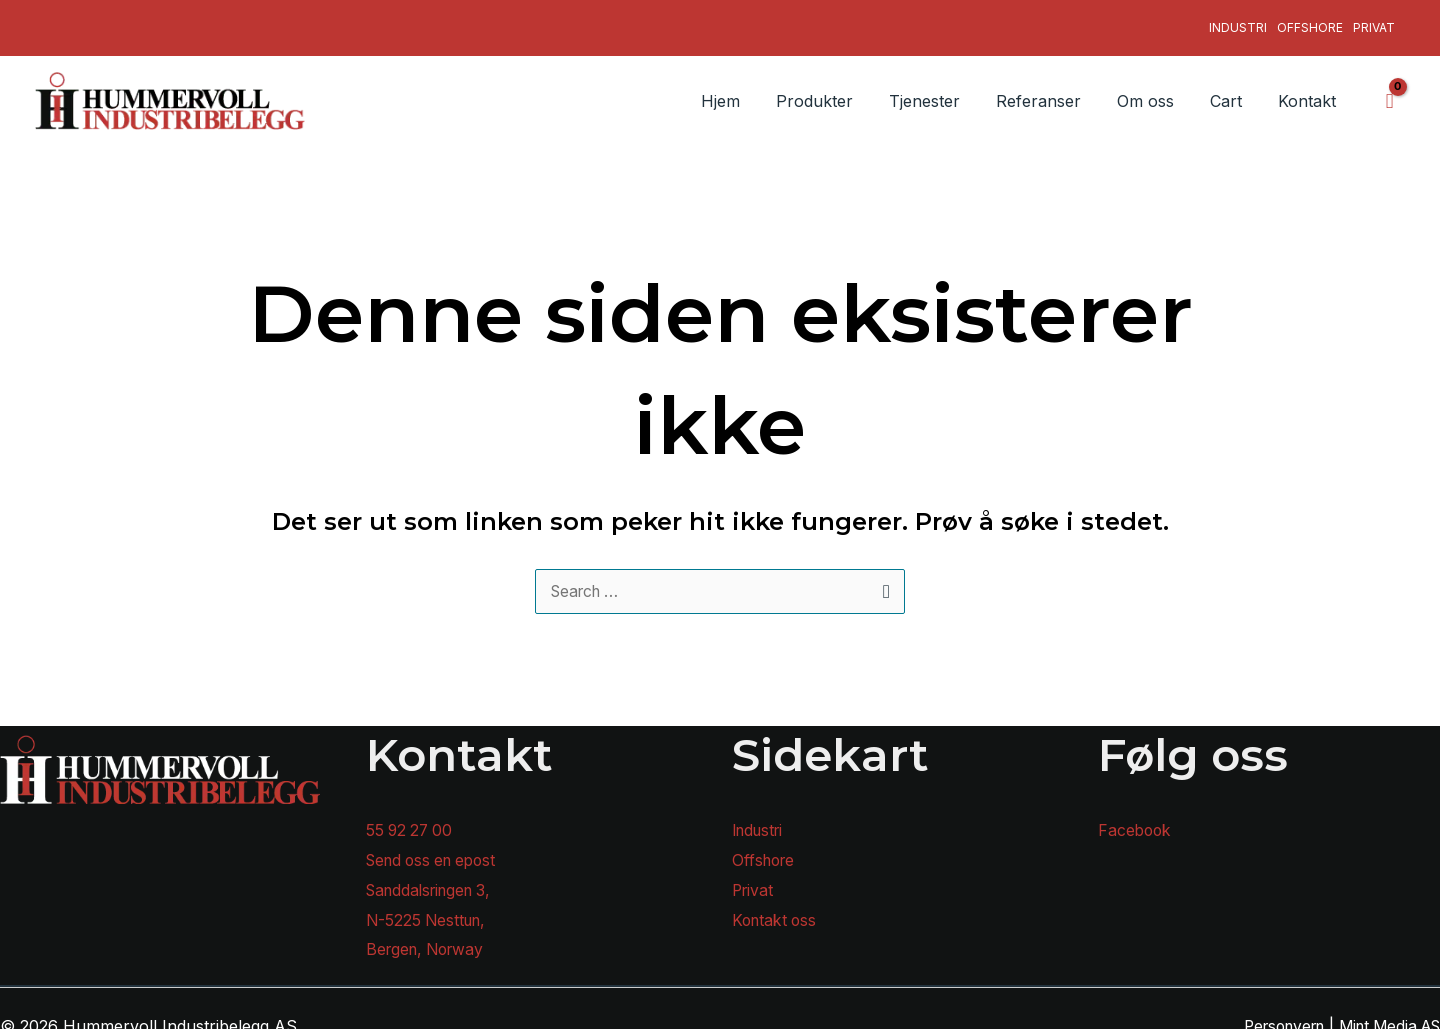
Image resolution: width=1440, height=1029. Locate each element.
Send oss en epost (436, 847)
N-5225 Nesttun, (429, 907)
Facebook (1136, 818)
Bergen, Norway (429, 937)
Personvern (1269, 1013)
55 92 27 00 (411, 818)
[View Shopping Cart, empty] (1389, 87)
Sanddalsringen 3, (434, 877)
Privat (1374, 20)
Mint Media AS (1384, 1013)
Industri (1238, 20)
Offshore (1310, 20)
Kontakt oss (776, 907)
